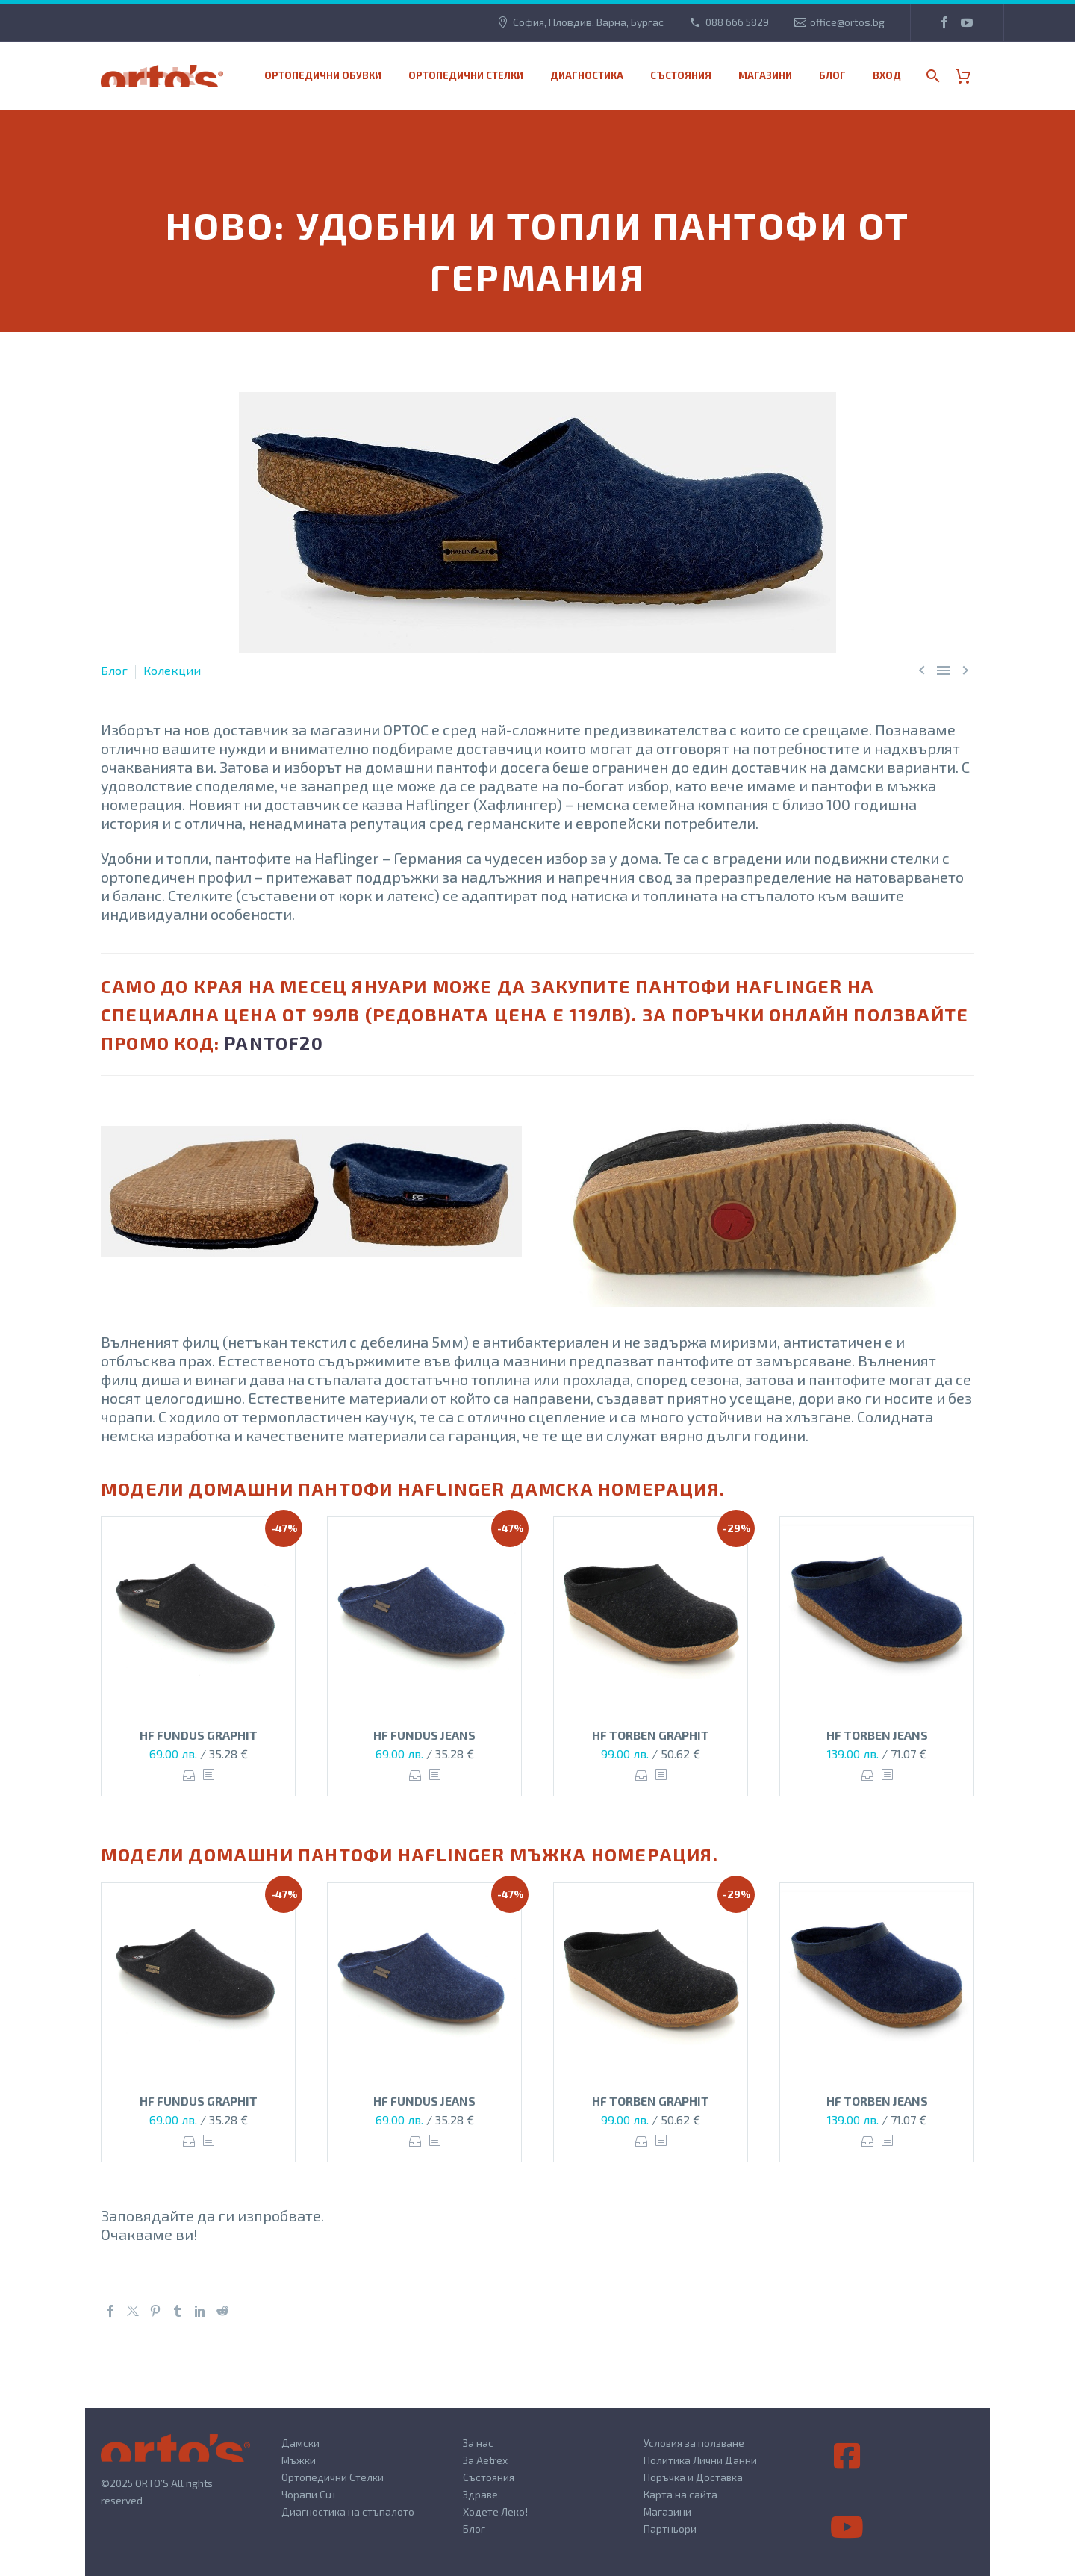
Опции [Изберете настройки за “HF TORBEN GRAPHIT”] (642, 1775)
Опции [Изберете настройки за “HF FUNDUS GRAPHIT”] (189, 1775)
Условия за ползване (694, 2442)
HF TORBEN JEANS (877, 1735)
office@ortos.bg (847, 22)
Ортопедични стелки (465, 75)
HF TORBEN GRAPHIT (650, 1735)
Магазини (667, 2511)
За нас (478, 2442)
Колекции (172, 670)
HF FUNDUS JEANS (424, 1735)
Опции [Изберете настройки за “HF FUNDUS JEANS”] (415, 1775)
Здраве (480, 2494)
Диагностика (586, 75)
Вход (887, 75)
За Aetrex (485, 2460)
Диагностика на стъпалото (347, 2511)
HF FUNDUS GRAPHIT (199, 1735)
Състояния (680, 75)
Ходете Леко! (495, 2511)
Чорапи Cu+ (309, 2494)
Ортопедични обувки (322, 75)
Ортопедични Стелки (332, 2477)
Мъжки (298, 2460)
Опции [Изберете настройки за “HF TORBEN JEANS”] (868, 1775)
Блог (832, 75)
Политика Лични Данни (700, 2460)
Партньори (670, 2528)
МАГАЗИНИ (765, 75)
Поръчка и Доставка (693, 2477)
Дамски (300, 2442)
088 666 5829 (737, 22)
